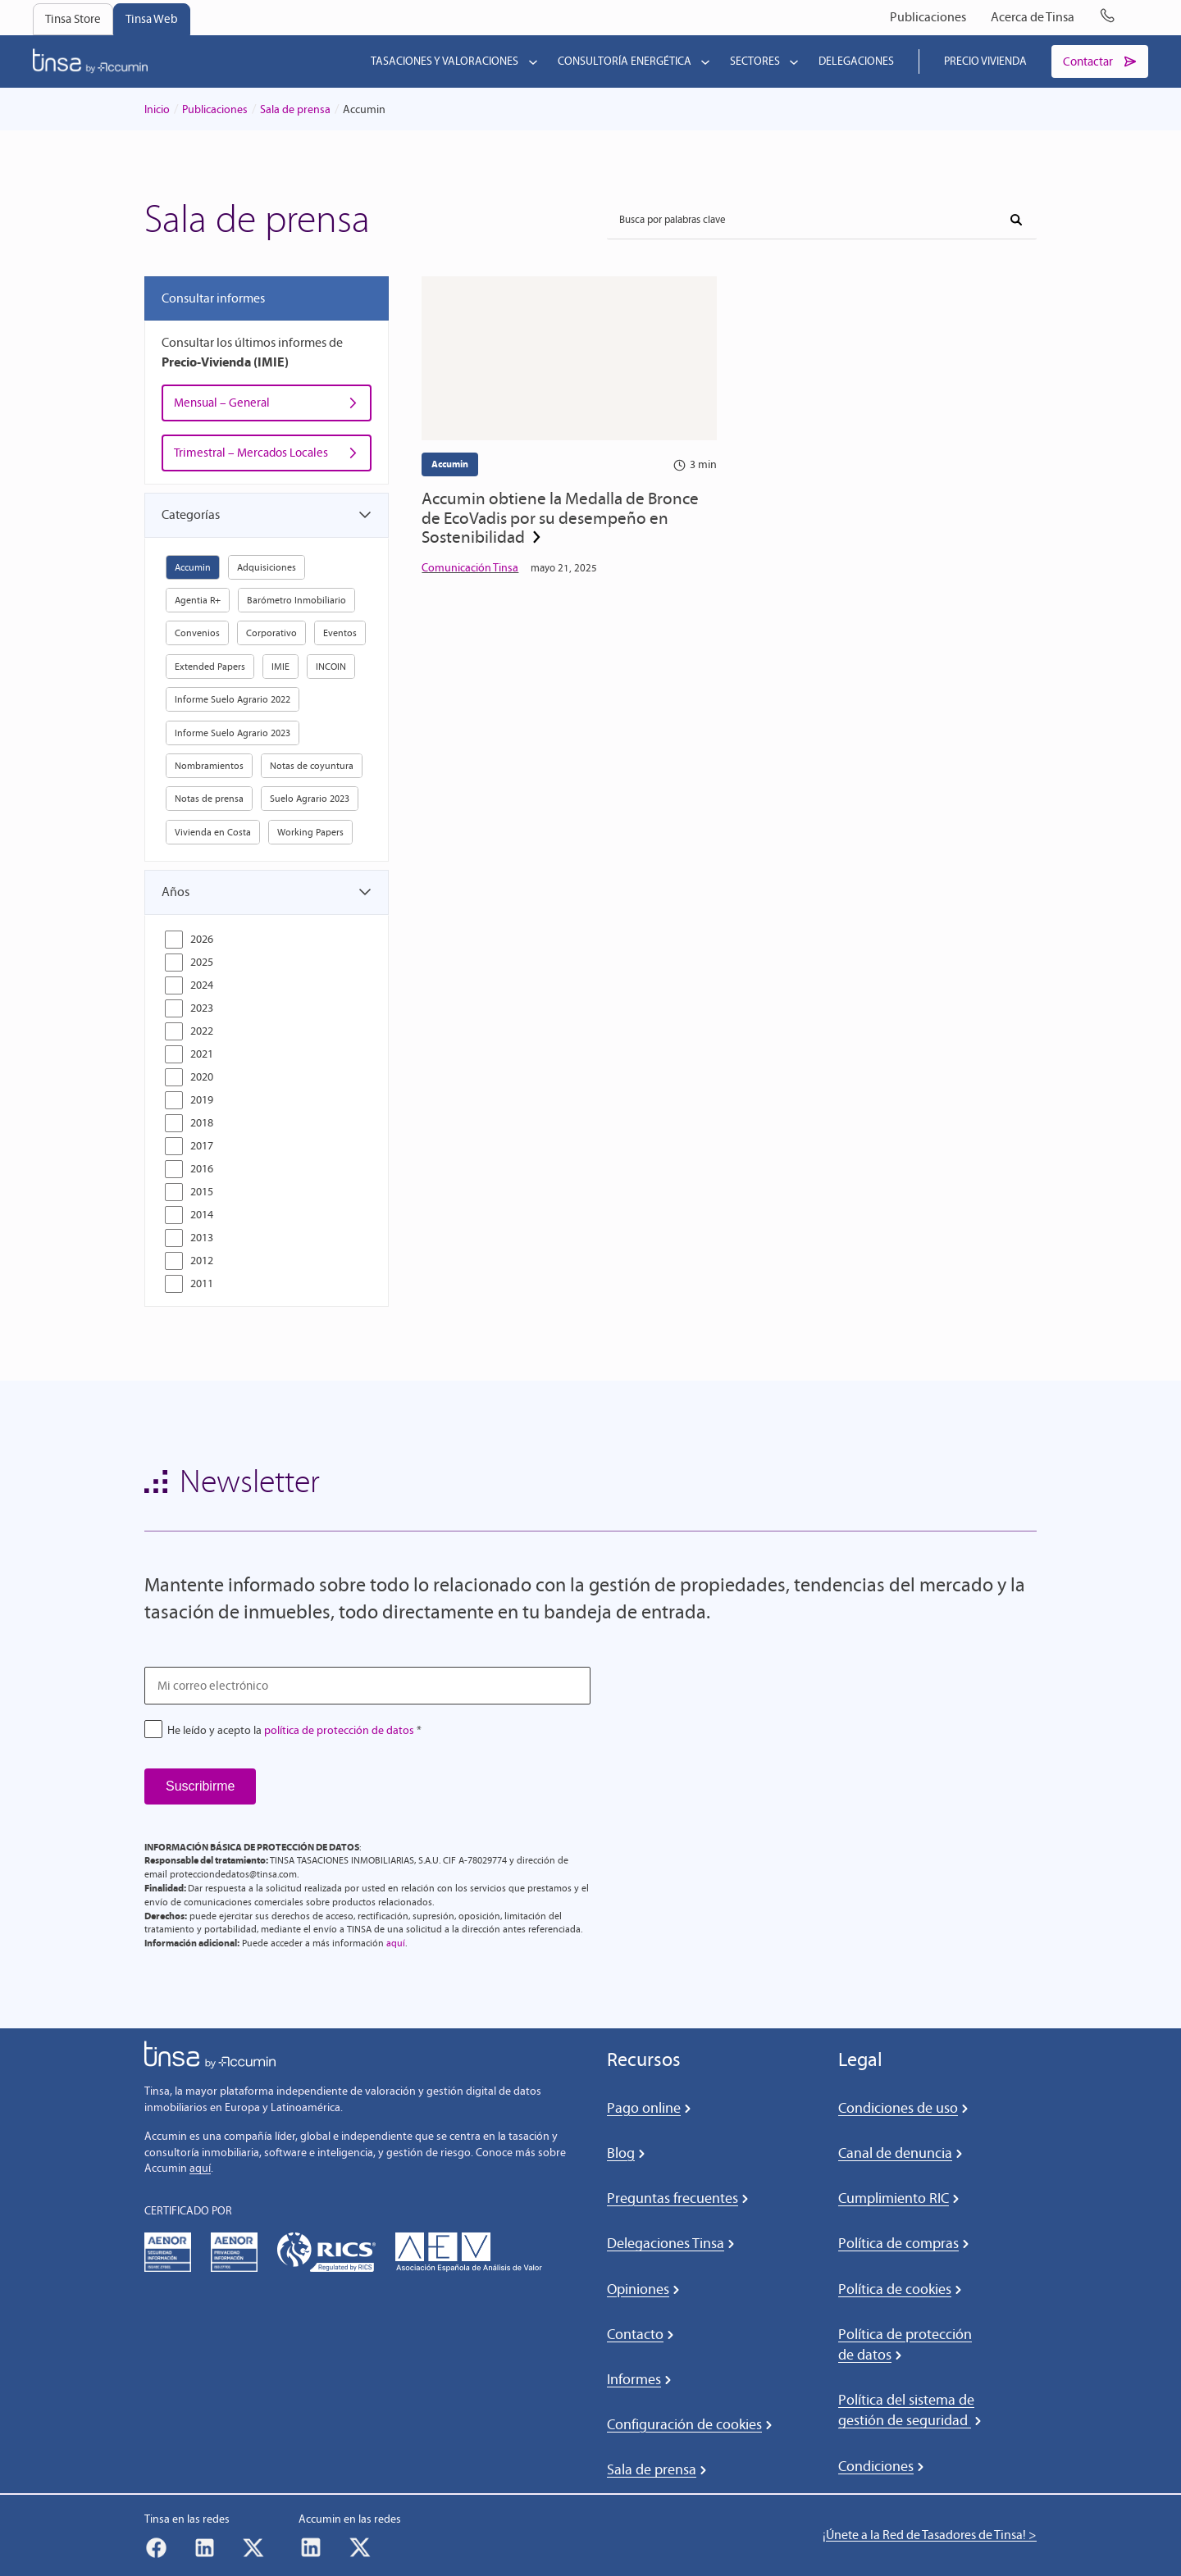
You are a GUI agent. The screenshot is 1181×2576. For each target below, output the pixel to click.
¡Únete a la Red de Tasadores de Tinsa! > (930, 2534)
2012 (201, 1261)
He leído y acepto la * (294, 1730)
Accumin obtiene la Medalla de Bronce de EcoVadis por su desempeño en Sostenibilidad (549, 524)
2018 (201, 1123)
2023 (201, 1008)
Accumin (449, 465)
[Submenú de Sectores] (791, 62)
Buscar (1010, 215)
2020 (201, 1077)
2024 (201, 985)
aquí (395, 1943)
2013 (201, 1238)
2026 (201, 939)
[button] (266, 516)
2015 (201, 1192)
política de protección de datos (339, 1730)
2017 (201, 1146)
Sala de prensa (295, 110)
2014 (201, 1215)
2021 (201, 1054)
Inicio (157, 110)
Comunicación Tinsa (470, 578)
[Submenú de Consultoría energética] (702, 62)
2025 (201, 962)
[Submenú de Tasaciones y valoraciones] (530, 62)
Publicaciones (215, 110)
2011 (201, 1283)
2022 (201, 1031)
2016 (201, 1169)
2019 (201, 1100)
